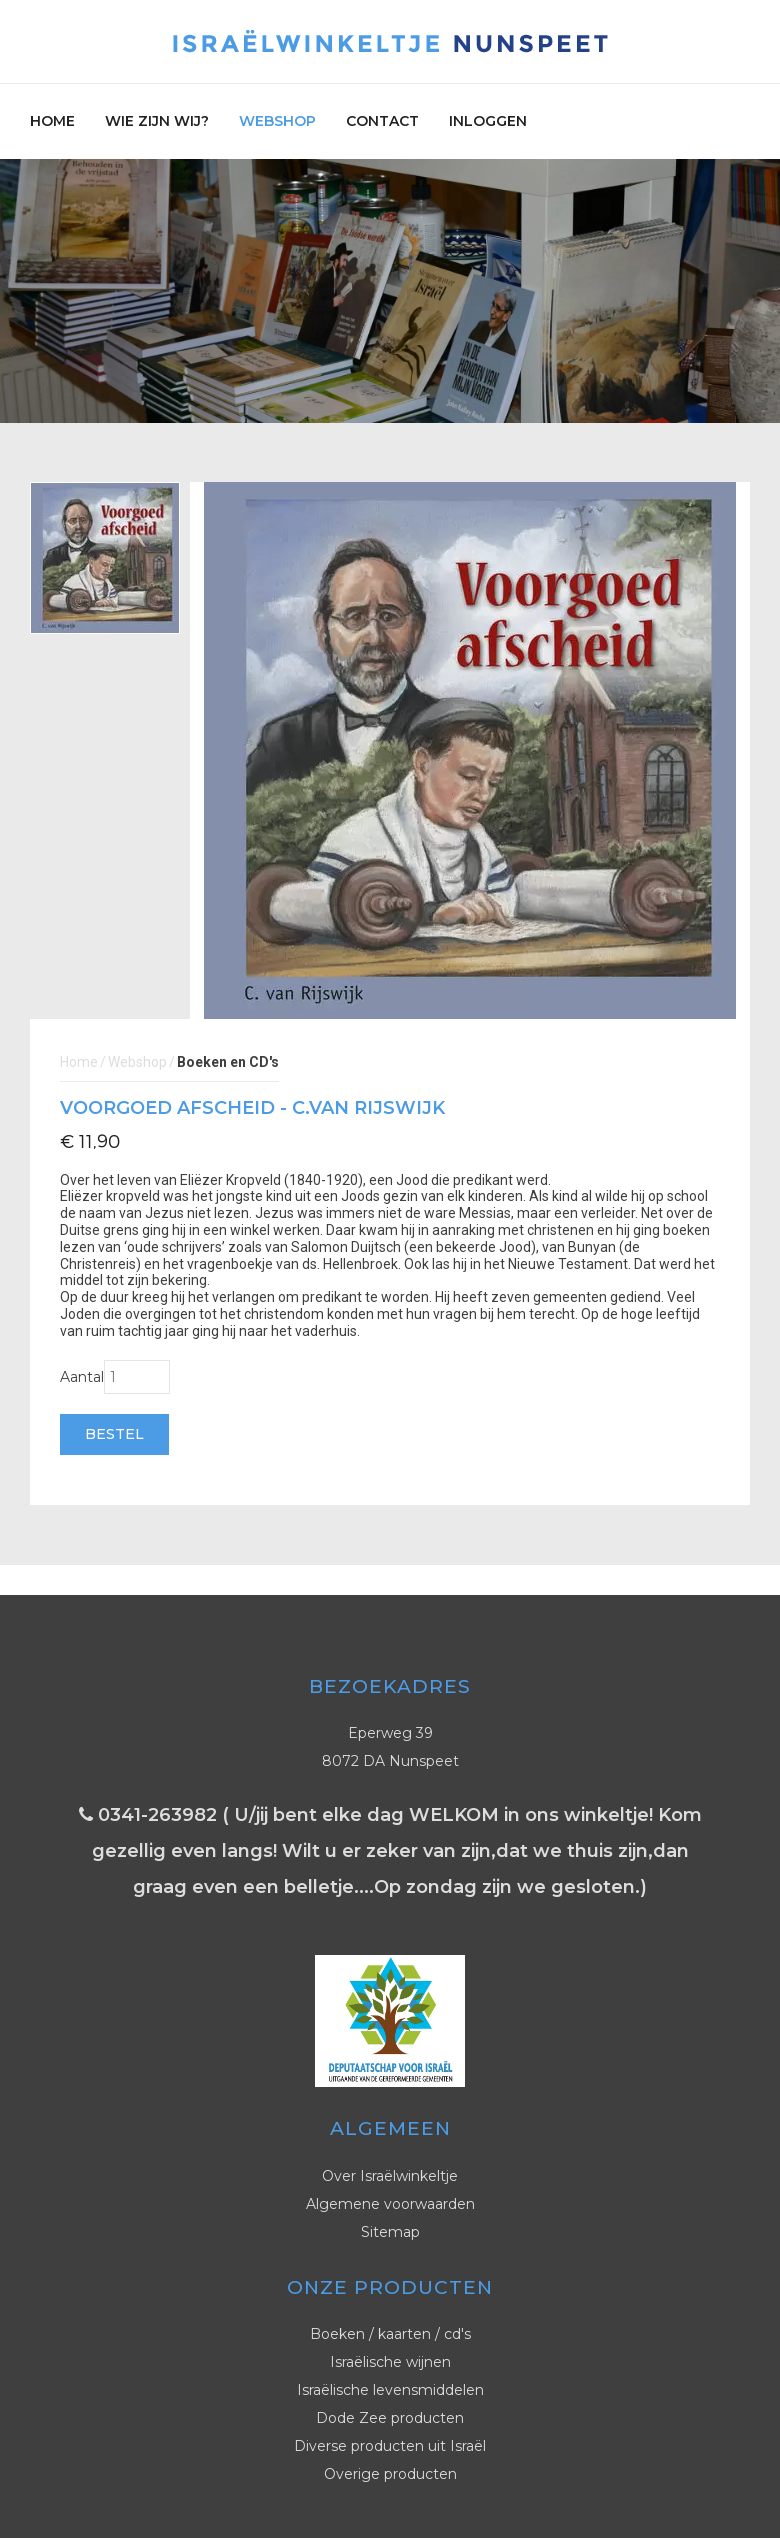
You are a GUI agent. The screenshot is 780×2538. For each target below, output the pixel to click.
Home (52, 121)
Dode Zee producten (390, 2418)
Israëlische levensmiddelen (390, 2390)
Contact (382, 121)
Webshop (277, 121)
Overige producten (390, 2474)
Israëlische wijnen (390, 2362)
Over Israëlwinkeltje (390, 2176)
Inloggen (488, 121)
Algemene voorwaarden (390, 2204)
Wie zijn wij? (157, 121)
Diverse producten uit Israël (390, 2446)
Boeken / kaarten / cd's (390, 2334)
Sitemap (390, 2232)
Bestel (114, 1434)
